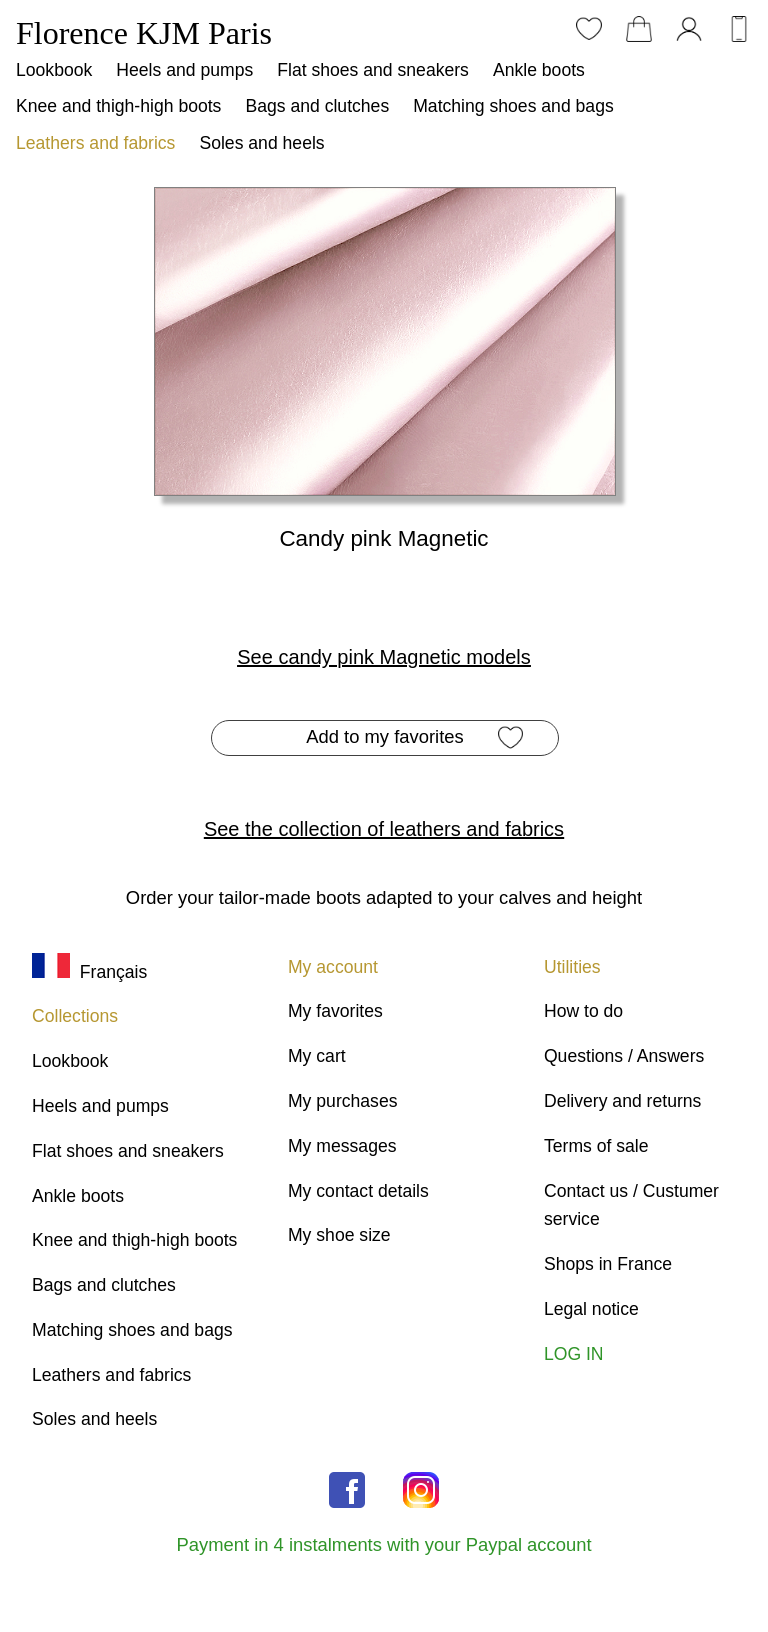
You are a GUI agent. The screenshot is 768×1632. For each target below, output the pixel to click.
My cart (317, 1056)
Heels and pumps (184, 70)
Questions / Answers (624, 1056)
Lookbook (54, 70)
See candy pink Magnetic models (384, 657)
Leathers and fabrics (95, 143)
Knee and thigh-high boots (118, 106)
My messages (342, 1146)
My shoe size (339, 1235)
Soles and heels (261, 143)
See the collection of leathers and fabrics (384, 829)
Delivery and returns (622, 1101)
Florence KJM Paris (144, 33)
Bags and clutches (317, 106)
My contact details (358, 1191)
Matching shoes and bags (513, 106)
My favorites (335, 1011)
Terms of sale (596, 1146)
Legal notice (591, 1309)
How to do (583, 1011)
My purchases (343, 1101)
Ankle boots (539, 70)
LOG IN (574, 1354)
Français (89, 972)
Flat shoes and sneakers (373, 70)
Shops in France (608, 1264)
